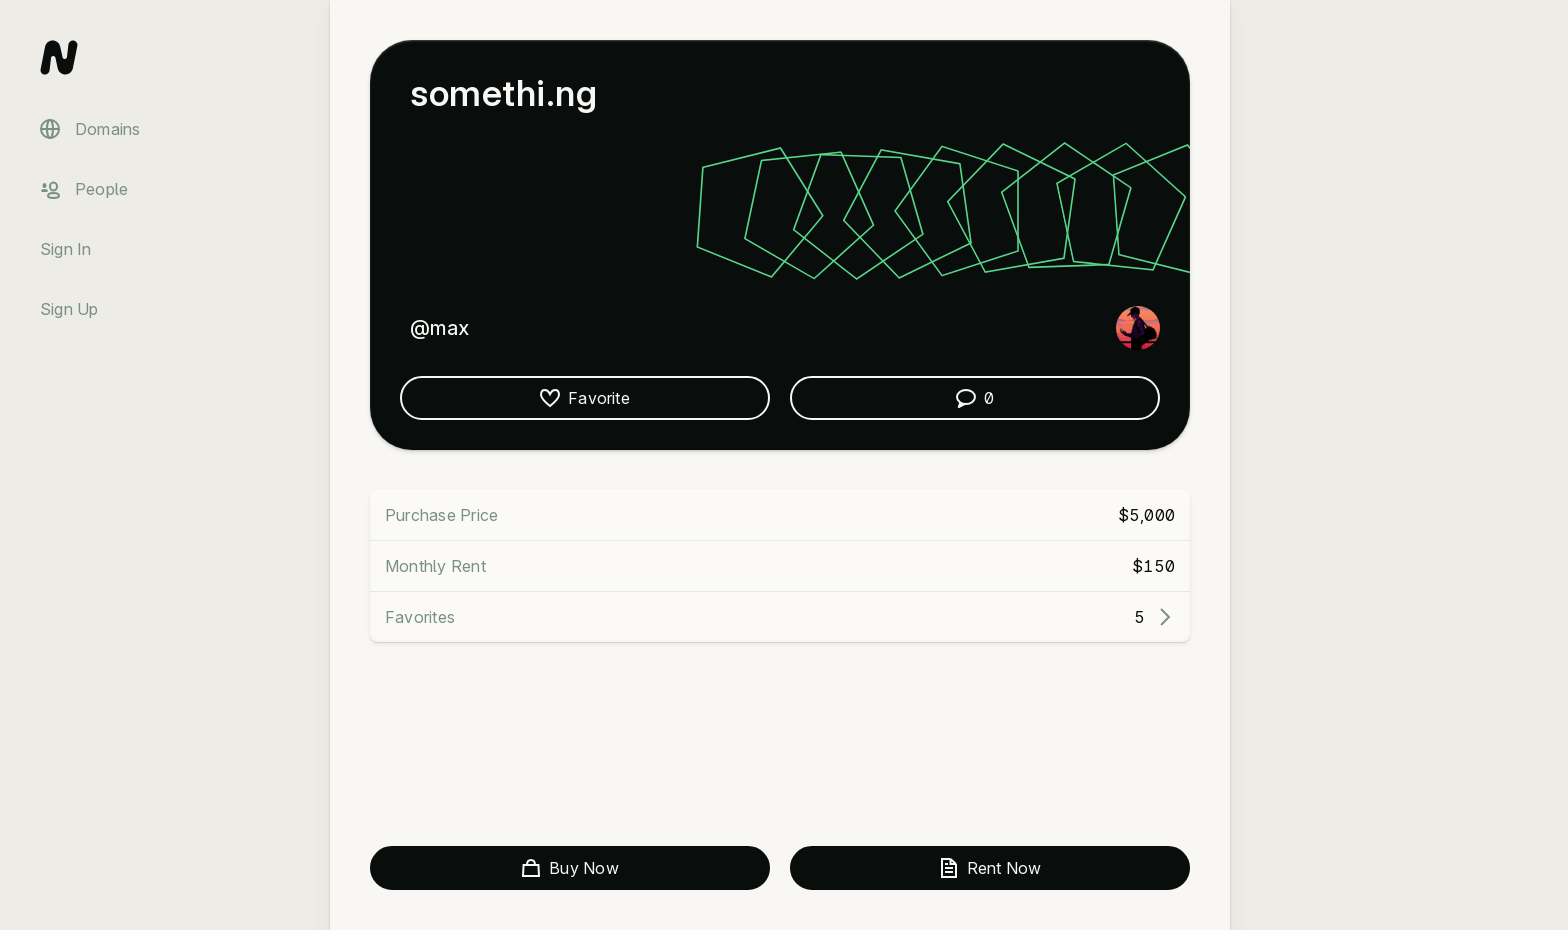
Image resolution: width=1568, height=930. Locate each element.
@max (439, 328)
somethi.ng (503, 93)
